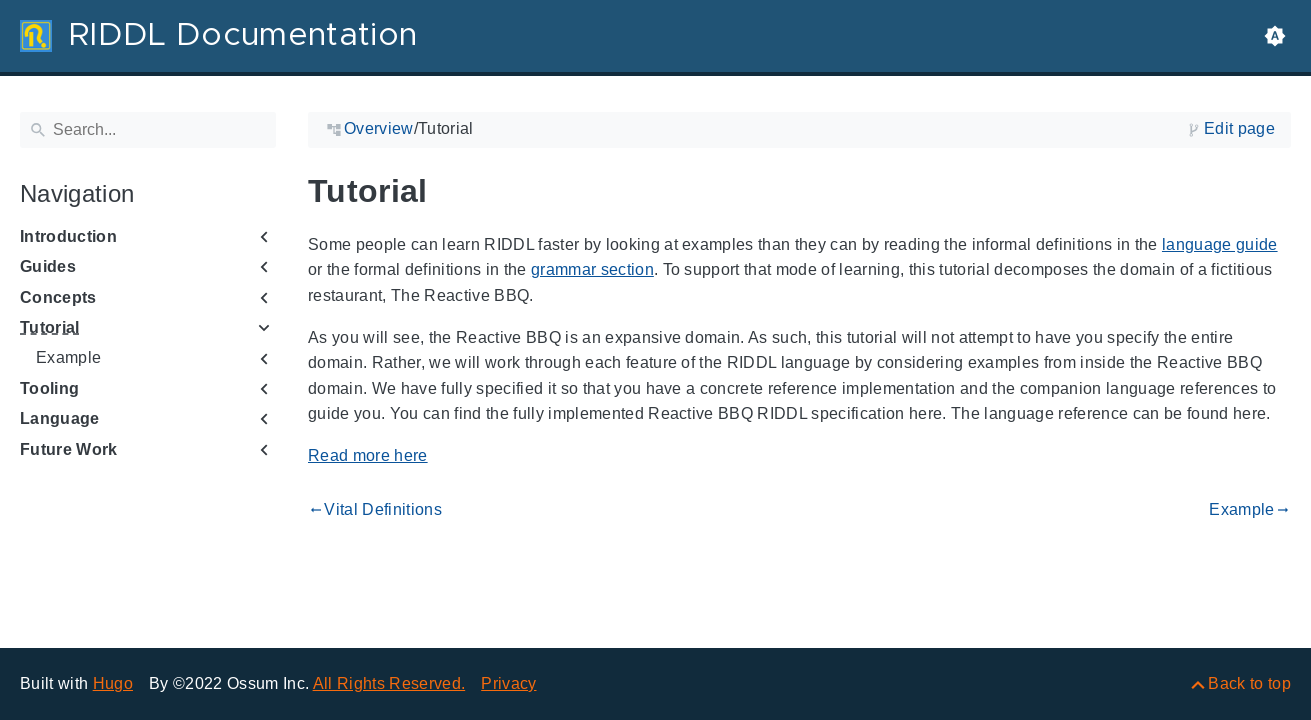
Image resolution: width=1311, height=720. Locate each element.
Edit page (1239, 128)
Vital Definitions (375, 510)
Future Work (69, 449)
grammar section (592, 269)
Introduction (68, 236)
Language (60, 418)
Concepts (58, 297)
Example (68, 357)
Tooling (49, 388)
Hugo (113, 683)
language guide (1220, 244)
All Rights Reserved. (389, 683)
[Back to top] (1239, 683)
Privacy (508, 683)
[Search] (148, 130)
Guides (48, 266)
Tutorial (50, 327)
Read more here (368, 455)
